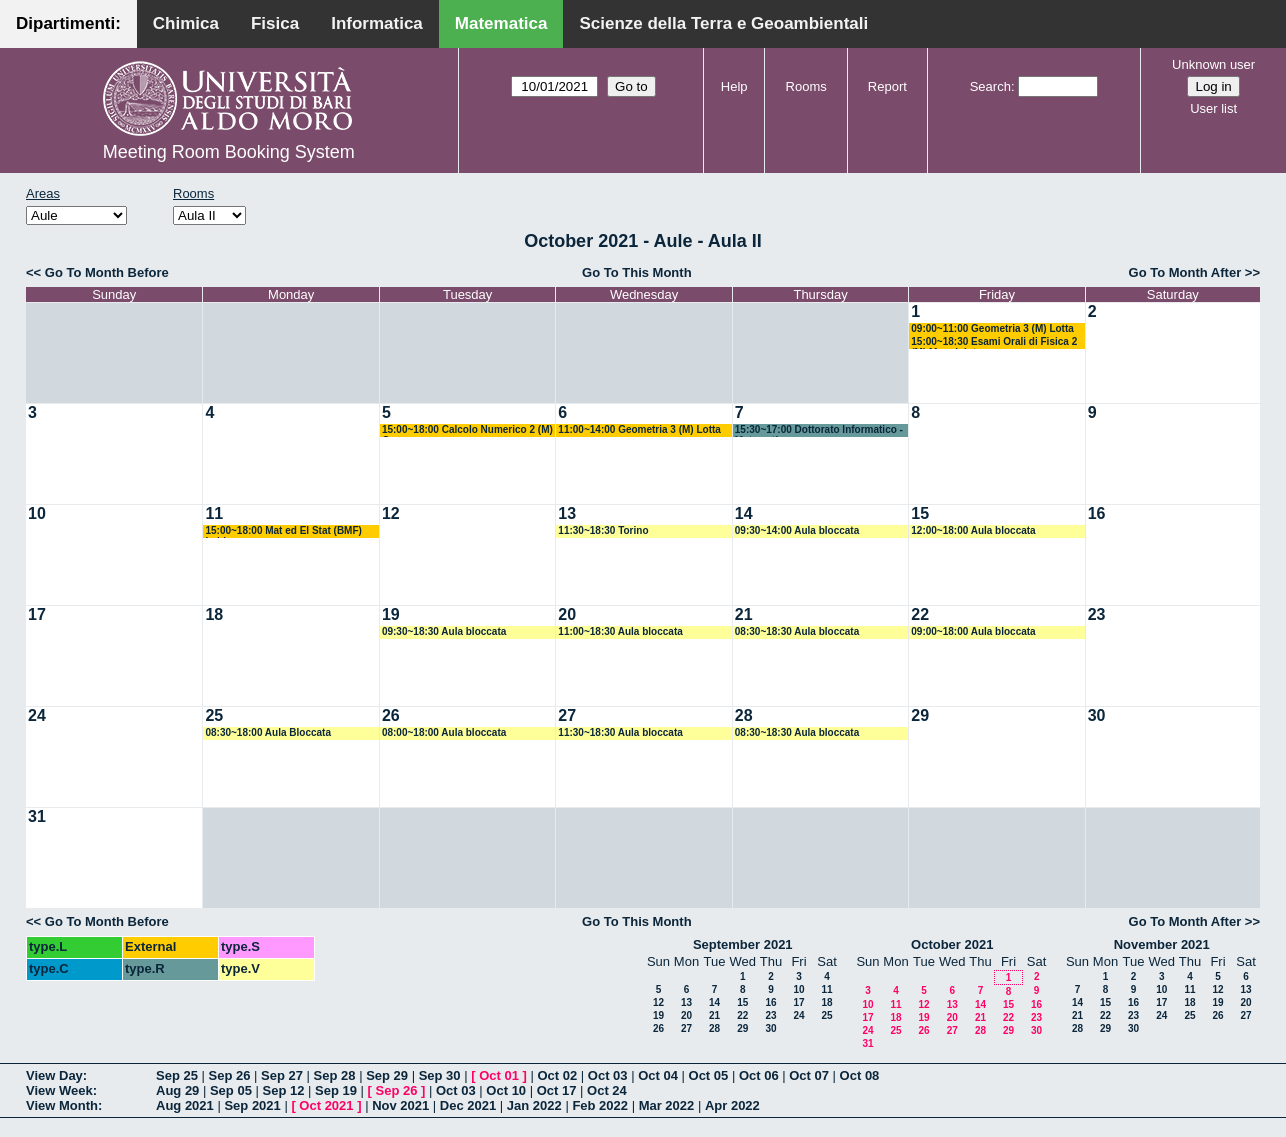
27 (567, 715)
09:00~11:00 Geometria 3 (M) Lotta (992, 328)
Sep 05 (231, 1090)
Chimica (186, 23)
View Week (59, 1090)
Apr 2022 (732, 1105)
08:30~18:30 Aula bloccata (797, 631)
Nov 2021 (400, 1105)
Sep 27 (282, 1075)
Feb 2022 (600, 1105)
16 (1097, 513)
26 (391, 715)
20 (567, 614)
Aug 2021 (185, 1105)
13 (567, 513)
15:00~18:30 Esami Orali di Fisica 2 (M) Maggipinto (994, 342)
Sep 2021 (252, 1105)
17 (37, 614)
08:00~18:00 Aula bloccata (444, 732)
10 (37, 513)
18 (214, 614)
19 (391, 614)
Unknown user (1213, 64)
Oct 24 (607, 1090)
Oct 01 (499, 1075)
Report (887, 86)
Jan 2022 (534, 1105)
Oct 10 (506, 1090)
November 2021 (1162, 944)
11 (214, 513)
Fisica (275, 23)
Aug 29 (177, 1090)
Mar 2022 (667, 1105)
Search (990, 86)
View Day (54, 1075)
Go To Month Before (107, 272)
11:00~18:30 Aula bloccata (620, 631)
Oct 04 (658, 1075)
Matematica (501, 23)
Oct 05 (709, 1075)
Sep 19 (336, 1090)
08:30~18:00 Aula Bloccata (268, 732)
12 (391, 513)
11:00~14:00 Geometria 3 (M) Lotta (639, 429)
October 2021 (952, 944)
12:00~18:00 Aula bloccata (973, 530)
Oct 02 (557, 1075)
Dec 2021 (468, 1105)
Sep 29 (387, 1075)
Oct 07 (809, 1075)
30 (1097, 715)
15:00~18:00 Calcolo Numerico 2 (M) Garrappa (467, 430)
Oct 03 (608, 1075)
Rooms (806, 86)
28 (744, 715)
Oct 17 (557, 1090)
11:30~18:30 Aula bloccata (620, 732)
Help (734, 86)
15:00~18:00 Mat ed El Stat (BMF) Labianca (283, 531)
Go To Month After (1185, 272)
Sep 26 (230, 1075)
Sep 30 (440, 1075)
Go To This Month (637, 272)
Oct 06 (759, 1075)
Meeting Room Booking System (229, 152)
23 (1097, 614)
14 (744, 513)
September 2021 (743, 944)
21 (744, 614)
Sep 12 (283, 1090)
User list (1213, 108)
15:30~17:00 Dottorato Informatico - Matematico (819, 430)
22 (920, 614)
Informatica (377, 23)
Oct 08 (860, 1075)
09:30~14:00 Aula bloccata (797, 530)
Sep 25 (177, 1075)
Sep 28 (335, 1075)
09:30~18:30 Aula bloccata (444, 631)
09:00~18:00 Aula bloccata (973, 631)
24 (37, 715)
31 (37, 816)
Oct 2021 (326, 1105)
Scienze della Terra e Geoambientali (723, 23)
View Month (62, 1105)
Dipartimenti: (68, 23)
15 (920, 513)
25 (214, 715)
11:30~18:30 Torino (603, 530)
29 (920, 715)
